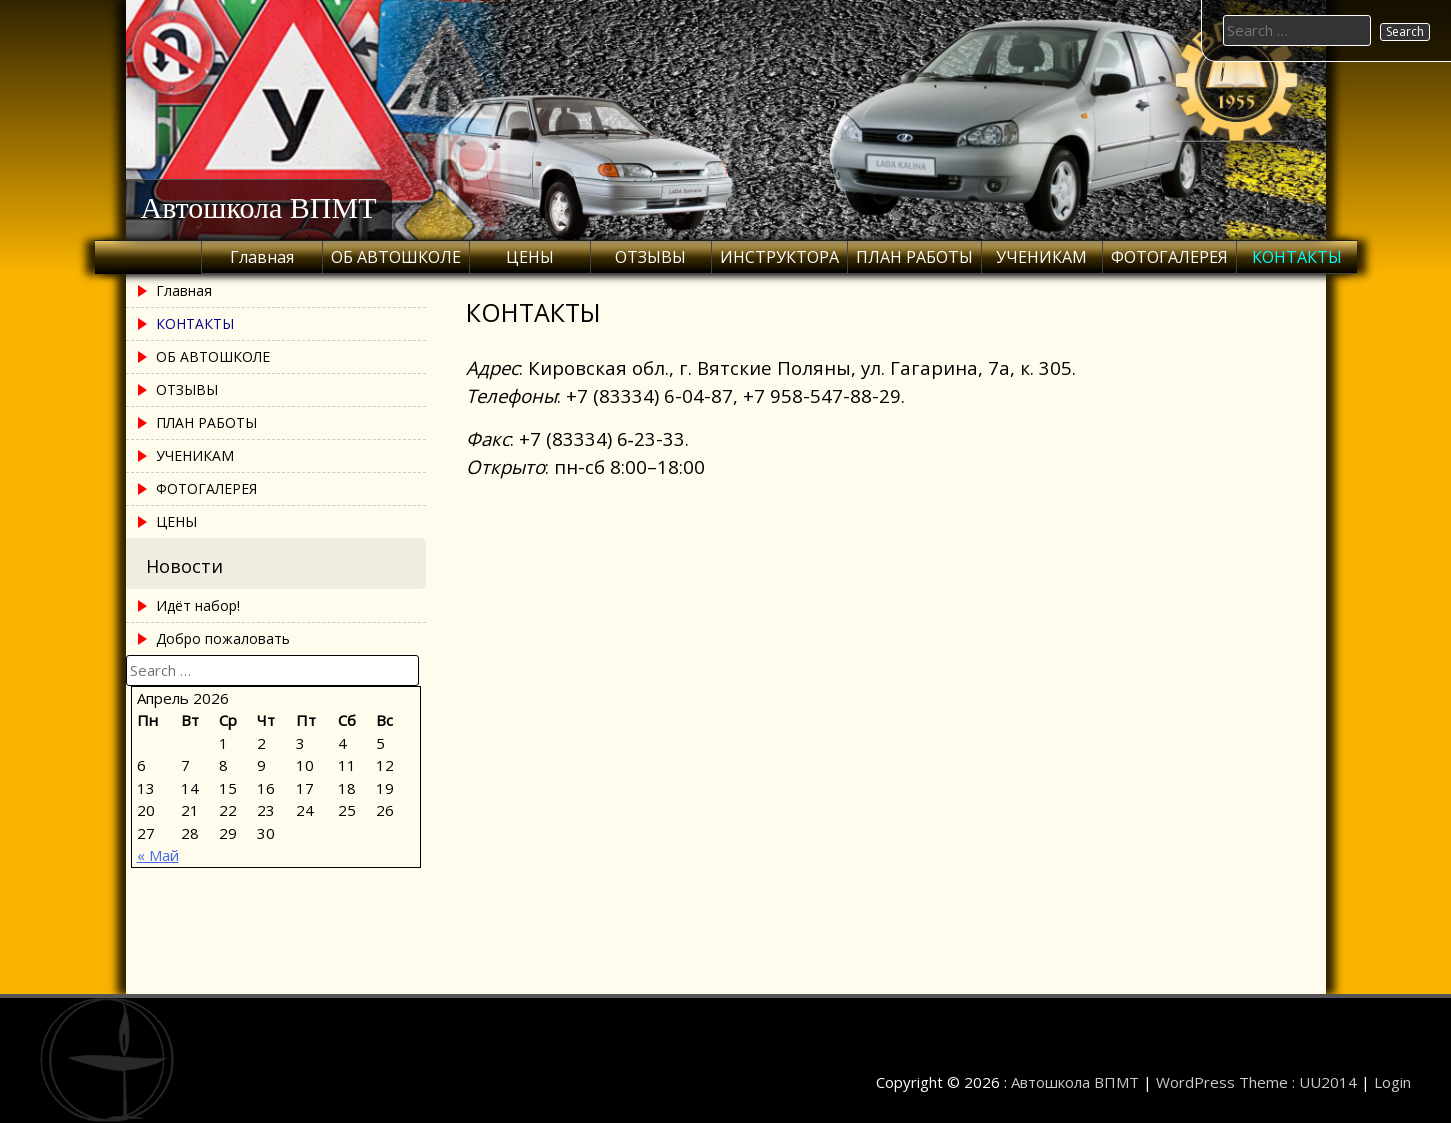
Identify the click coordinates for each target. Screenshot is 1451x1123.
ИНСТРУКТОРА (779, 257)
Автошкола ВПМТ (259, 207)
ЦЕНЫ (530, 257)
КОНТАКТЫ (1297, 257)
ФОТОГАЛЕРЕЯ (1169, 257)
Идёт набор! (198, 605)
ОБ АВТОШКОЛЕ (396, 257)
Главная (262, 257)
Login (1392, 1082)
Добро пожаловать (223, 638)
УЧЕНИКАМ (1041, 257)
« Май (158, 855)
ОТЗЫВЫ (650, 257)
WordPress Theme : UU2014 (1256, 1082)
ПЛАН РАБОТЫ (914, 257)
